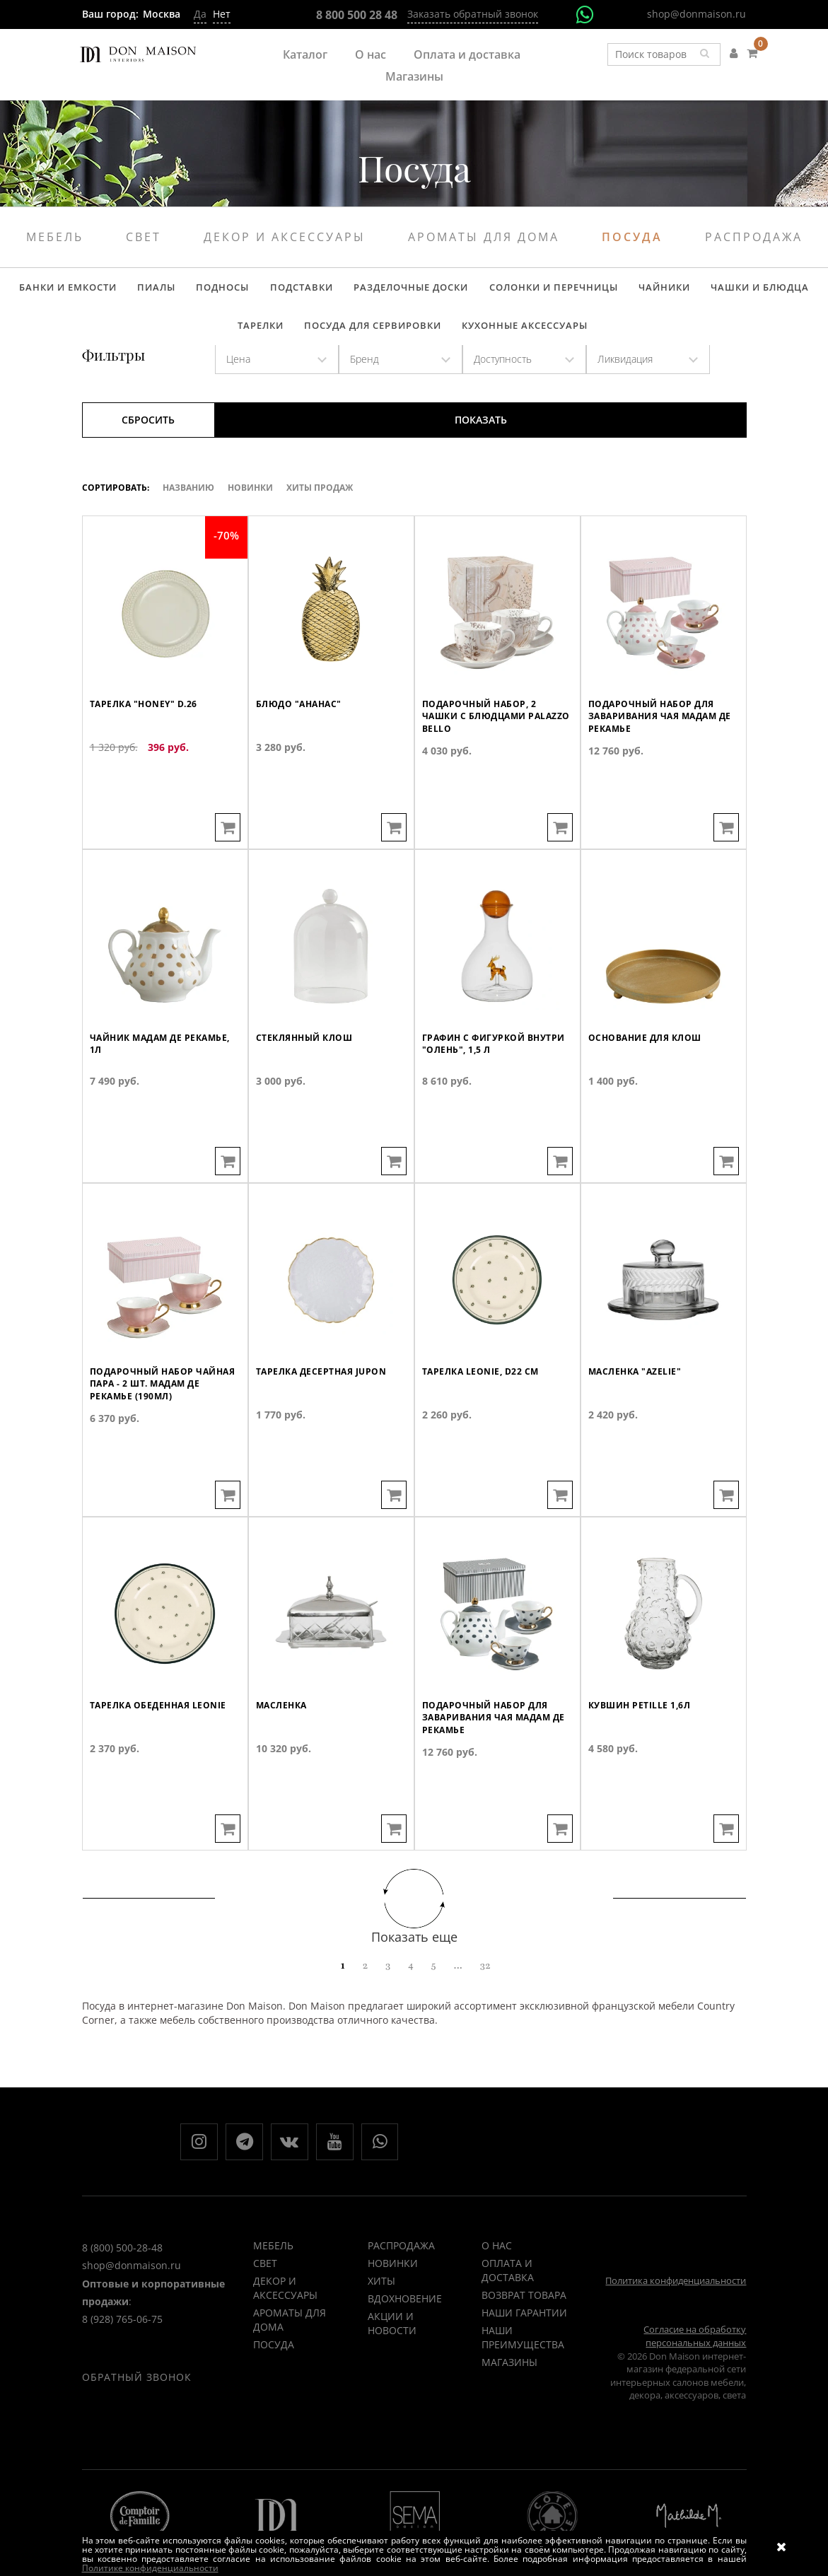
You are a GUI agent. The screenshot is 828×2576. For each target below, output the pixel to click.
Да (200, 14)
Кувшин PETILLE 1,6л (642, 1768)
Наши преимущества (523, 2363)
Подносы (202, 291)
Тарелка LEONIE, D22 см (483, 1434)
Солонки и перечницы (513, 291)
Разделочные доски (377, 291)
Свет (143, 237)
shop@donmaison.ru (696, 14)
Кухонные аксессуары (489, 338)
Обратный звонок (137, 2425)
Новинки (250, 506)
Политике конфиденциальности (150, 2568)
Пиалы (143, 291)
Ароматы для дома (483, 237)
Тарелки (793, 291)
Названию (188, 506)
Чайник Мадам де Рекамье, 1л (165, 1108)
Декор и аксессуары (285, 237)
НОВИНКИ (393, 2288)
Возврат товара (524, 2320)
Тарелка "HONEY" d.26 (147, 767)
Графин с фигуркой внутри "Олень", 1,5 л (480, 1108)
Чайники (617, 291)
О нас (370, 54)
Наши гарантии (524, 2338)
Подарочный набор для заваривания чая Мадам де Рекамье (658, 780)
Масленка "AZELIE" (637, 1434)
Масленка (283, 1768)
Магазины (414, 76)
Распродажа (754, 237)
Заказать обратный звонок (472, 14)
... (458, 1983)
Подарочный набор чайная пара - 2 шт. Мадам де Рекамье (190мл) (164, 1447)
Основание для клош (648, 1101)
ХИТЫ (381, 2306)
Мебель (54, 237)
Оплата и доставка (467, 54)
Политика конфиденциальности (675, 2306)
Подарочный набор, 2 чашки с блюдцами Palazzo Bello (482, 780)
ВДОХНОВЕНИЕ (405, 2324)
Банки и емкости (61, 291)
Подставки (274, 291)
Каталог (305, 54)
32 (485, 1983)
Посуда (632, 237)
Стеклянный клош (308, 1101)
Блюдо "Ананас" (301, 767)
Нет (222, 14)
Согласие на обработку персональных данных (694, 2361)
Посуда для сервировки (343, 338)
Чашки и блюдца (707, 291)
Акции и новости (392, 2348)
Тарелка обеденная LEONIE (162, 1768)
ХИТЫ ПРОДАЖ (319, 506)
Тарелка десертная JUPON (325, 1434)
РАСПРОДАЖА (401, 2271)
